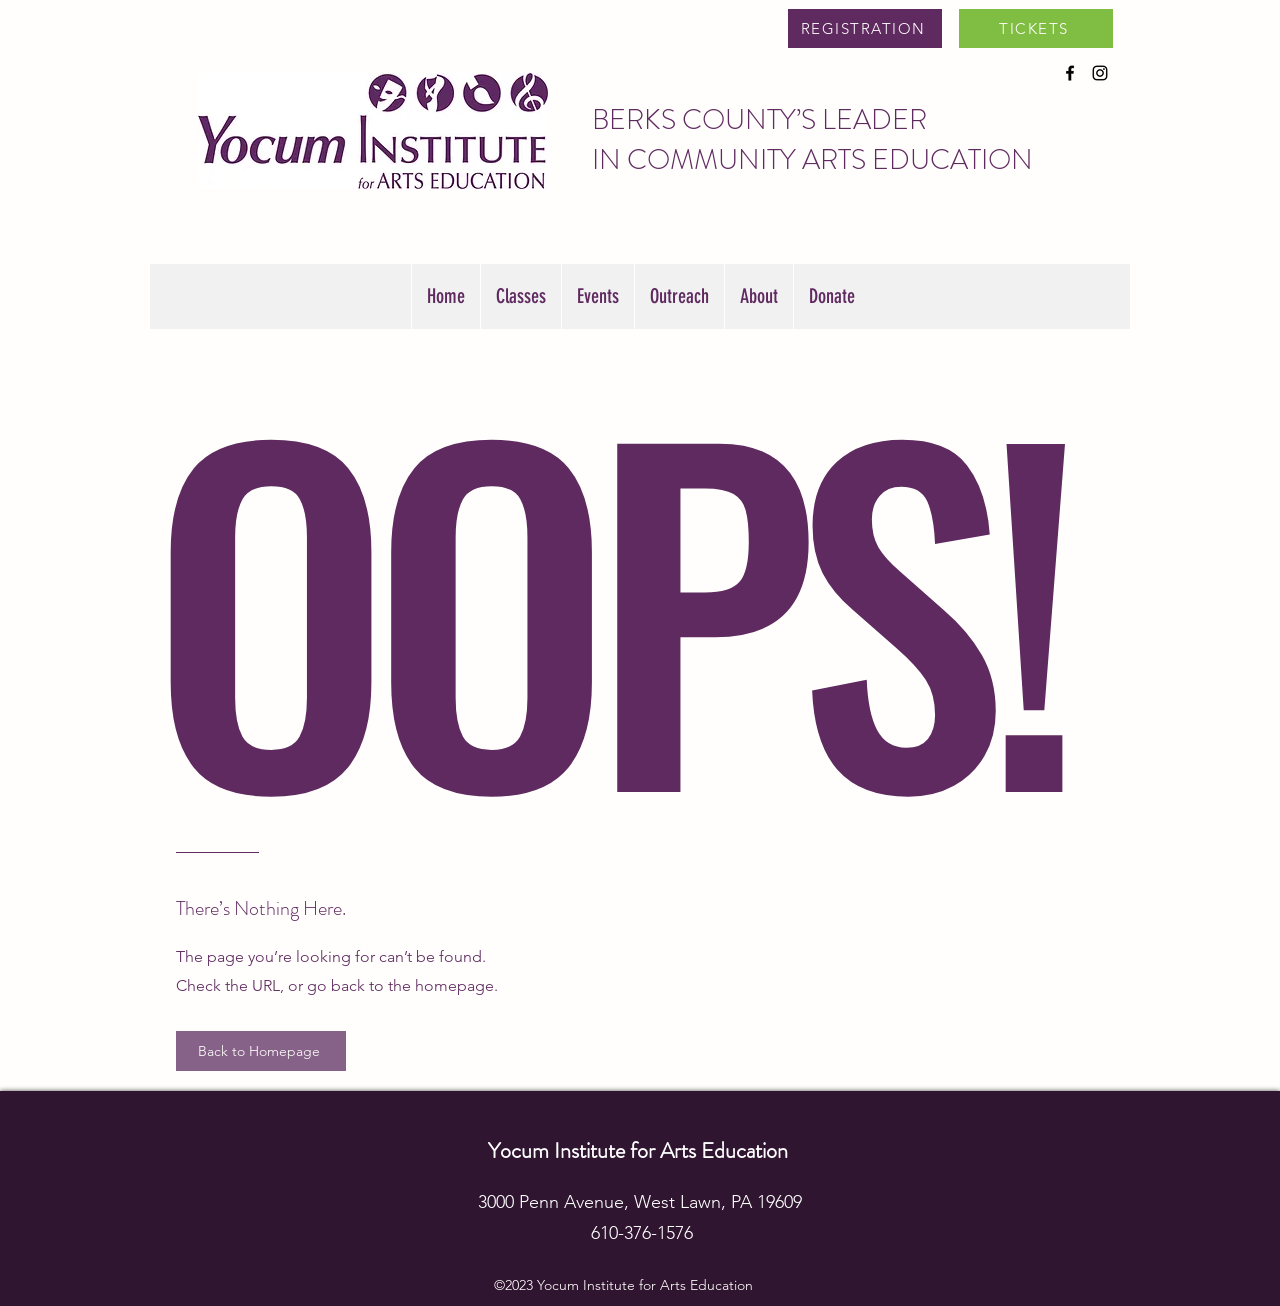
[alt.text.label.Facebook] (1070, 73)
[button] (597, 296)
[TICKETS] (1036, 28)
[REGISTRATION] (865, 28)
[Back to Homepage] (261, 1051)
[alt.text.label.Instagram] (1100, 73)
